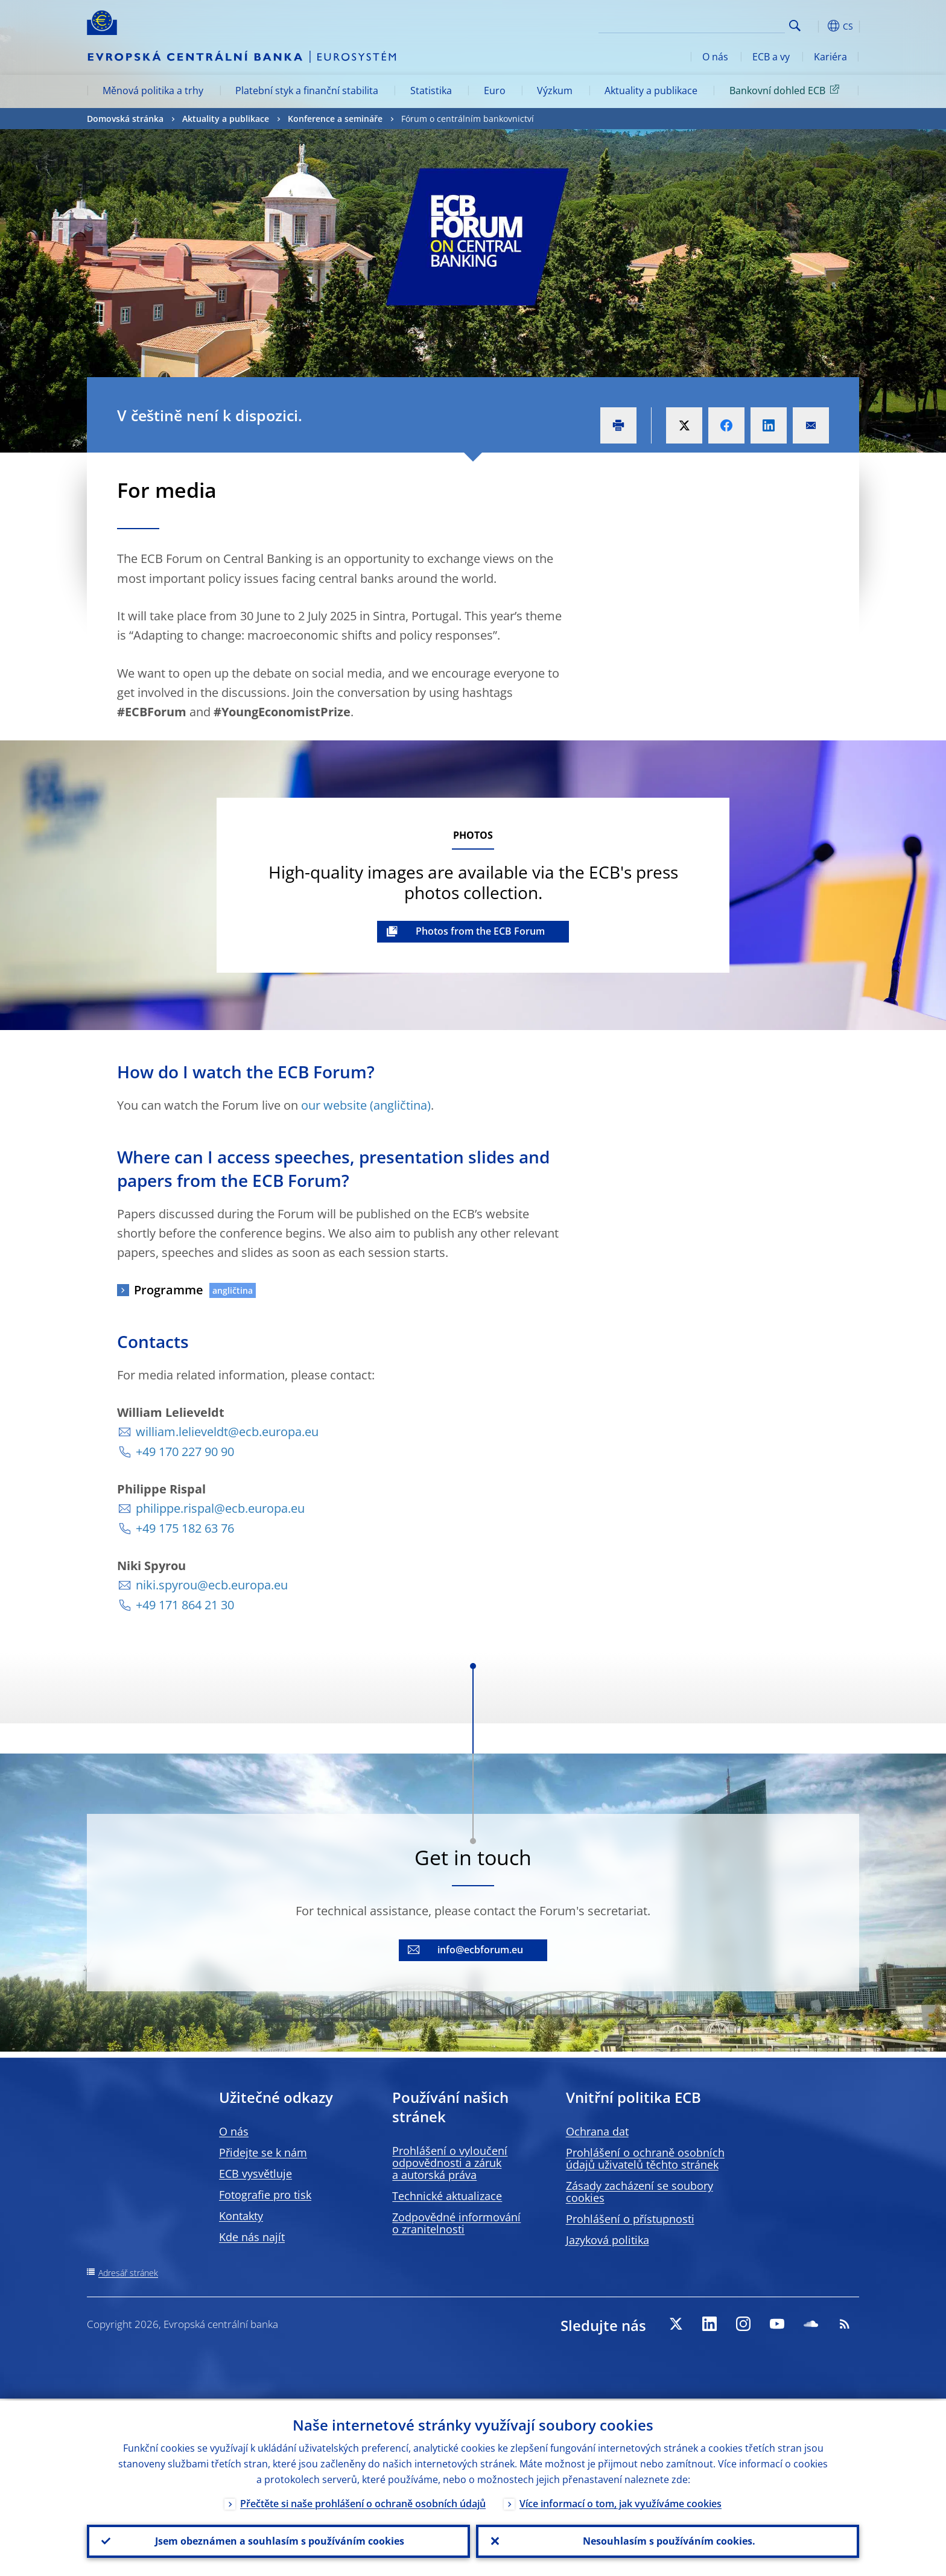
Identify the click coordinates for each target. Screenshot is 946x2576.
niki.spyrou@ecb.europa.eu (212, 1585)
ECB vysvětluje (255, 2173)
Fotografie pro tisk (265, 2194)
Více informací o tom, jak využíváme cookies (620, 2501)
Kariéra (830, 56)
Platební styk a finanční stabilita (306, 90)
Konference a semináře (335, 118)
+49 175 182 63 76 (185, 1528)
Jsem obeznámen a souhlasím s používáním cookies (278, 2540)
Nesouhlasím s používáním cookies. (668, 2540)
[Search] (724, 24)
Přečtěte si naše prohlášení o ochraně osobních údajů (363, 2501)
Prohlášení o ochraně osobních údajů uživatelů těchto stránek (645, 2158)
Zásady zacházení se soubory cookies (639, 2191)
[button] (817, 26)
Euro (495, 90)
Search (795, 25)
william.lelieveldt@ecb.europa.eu (227, 1431)
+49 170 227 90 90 (185, 1451)
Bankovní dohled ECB (786, 90)
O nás (715, 56)
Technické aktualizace (447, 2196)
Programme (168, 1290)
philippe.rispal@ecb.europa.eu (220, 1508)
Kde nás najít (252, 2237)
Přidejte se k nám (263, 2152)
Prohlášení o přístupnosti (630, 2219)
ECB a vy (771, 56)
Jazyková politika (607, 2240)
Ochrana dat (597, 2131)
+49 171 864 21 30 (185, 1605)
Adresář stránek (128, 2273)
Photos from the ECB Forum (480, 931)
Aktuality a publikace (651, 90)
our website (334, 1105)
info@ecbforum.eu (480, 1949)
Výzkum (555, 90)
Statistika (431, 90)
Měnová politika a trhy (153, 90)
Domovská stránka (125, 118)
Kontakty (241, 2216)
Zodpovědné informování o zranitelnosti (456, 2223)
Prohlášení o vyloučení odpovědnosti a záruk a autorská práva (449, 2162)
